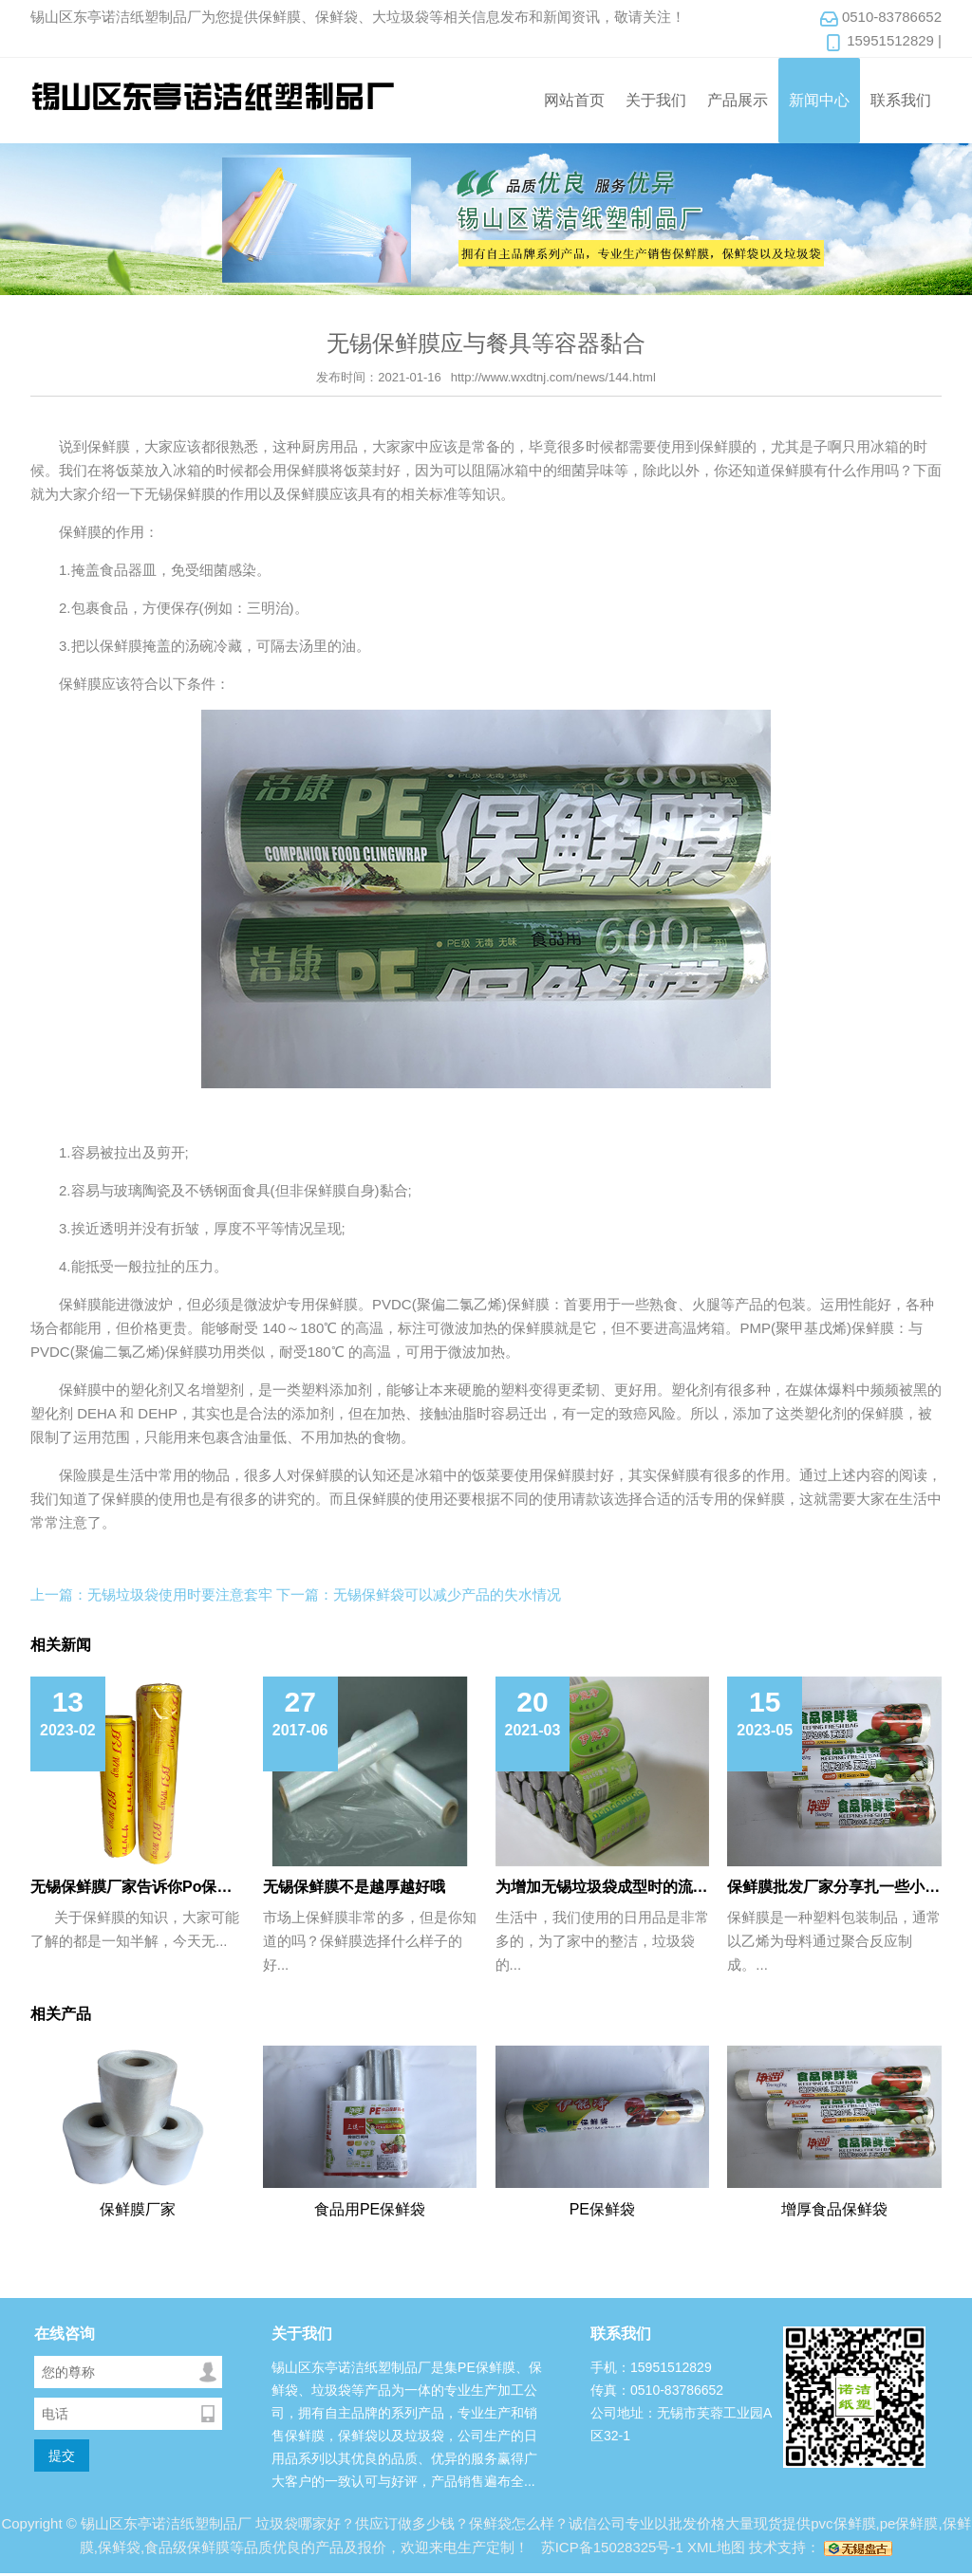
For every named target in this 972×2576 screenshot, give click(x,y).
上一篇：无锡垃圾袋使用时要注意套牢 (151, 1594)
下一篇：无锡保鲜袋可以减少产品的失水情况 (418, 1594)
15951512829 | (883, 41)
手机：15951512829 (651, 2367)
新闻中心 (819, 100)
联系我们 (900, 100)
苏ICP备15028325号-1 (610, 2547)
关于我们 (656, 100)
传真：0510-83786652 (656, 2390)
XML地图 (716, 2547)
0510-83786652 (880, 18)
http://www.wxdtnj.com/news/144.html (553, 377)
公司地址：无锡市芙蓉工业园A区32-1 (681, 2424)
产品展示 (737, 100)
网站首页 (574, 100)
